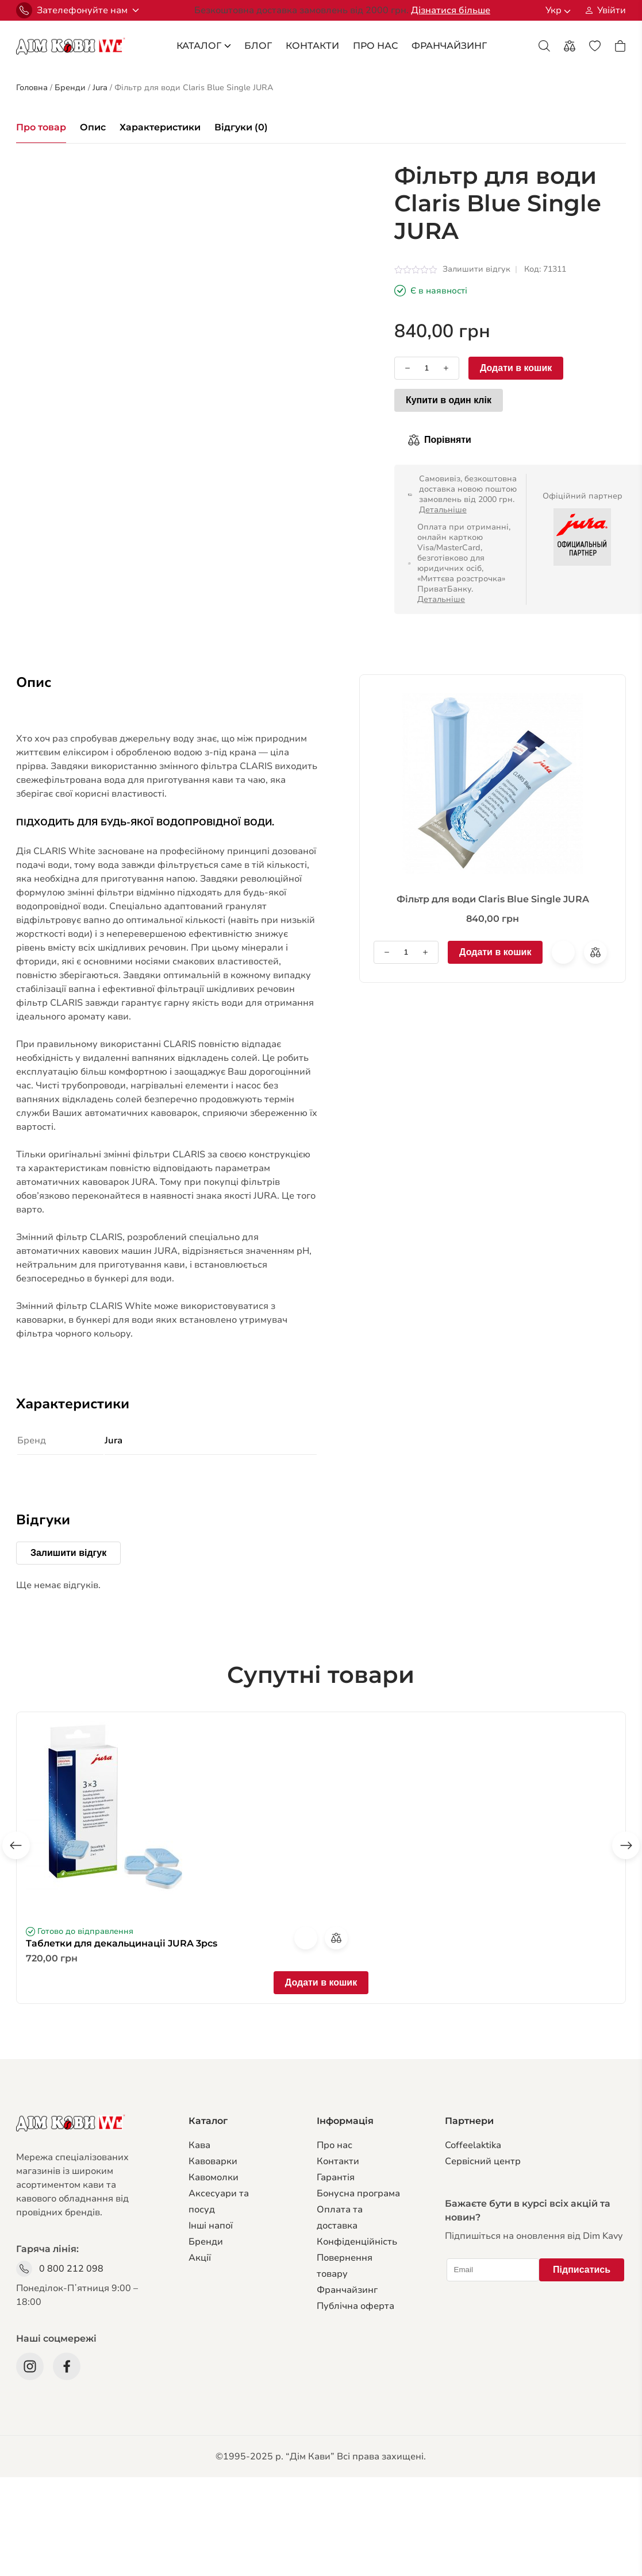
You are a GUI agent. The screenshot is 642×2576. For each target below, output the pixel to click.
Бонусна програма (358, 2193)
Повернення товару (344, 2265)
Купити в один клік (448, 400)
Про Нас (375, 45)
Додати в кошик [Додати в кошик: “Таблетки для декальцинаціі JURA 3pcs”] (321, 1982)
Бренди (206, 2241)
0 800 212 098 (71, 2268)
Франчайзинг (347, 2290)
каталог (203, 45)
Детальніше (443, 509)
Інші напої (211, 2225)
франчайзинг (449, 45)
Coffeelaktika (473, 2145)
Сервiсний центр (483, 2161)
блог (258, 45)
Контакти (312, 45)
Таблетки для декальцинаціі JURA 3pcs (121, 1943)
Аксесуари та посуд (219, 2201)
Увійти (611, 10)
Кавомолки (214, 2177)
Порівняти (447, 440)
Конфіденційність (357, 2241)
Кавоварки (213, 2161)
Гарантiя (336, 2177)
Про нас (334, 2145)
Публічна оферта (355, 2306)
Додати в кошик (516, 368)
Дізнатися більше (450, 10)
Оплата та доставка (340, 2217)
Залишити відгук (476, 269)
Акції (200, 2257)
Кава (199, 2145)
